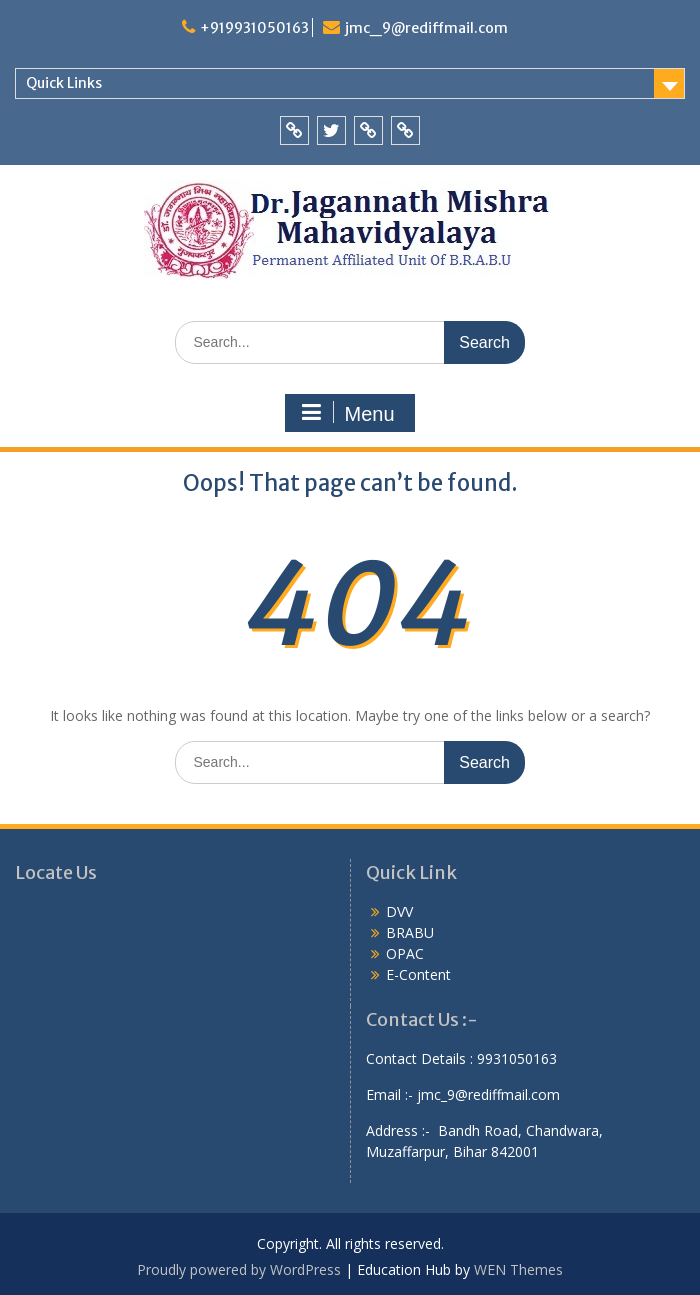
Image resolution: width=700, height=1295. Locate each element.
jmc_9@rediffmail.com (426, 28)
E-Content (418, 974)
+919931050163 (254, 28)
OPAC (405, 953)
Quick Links (64, 83)
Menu (347, 413)
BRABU (410, 932)
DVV (399, 911)
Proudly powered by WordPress (239, 1269)
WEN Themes (518, 1269)
